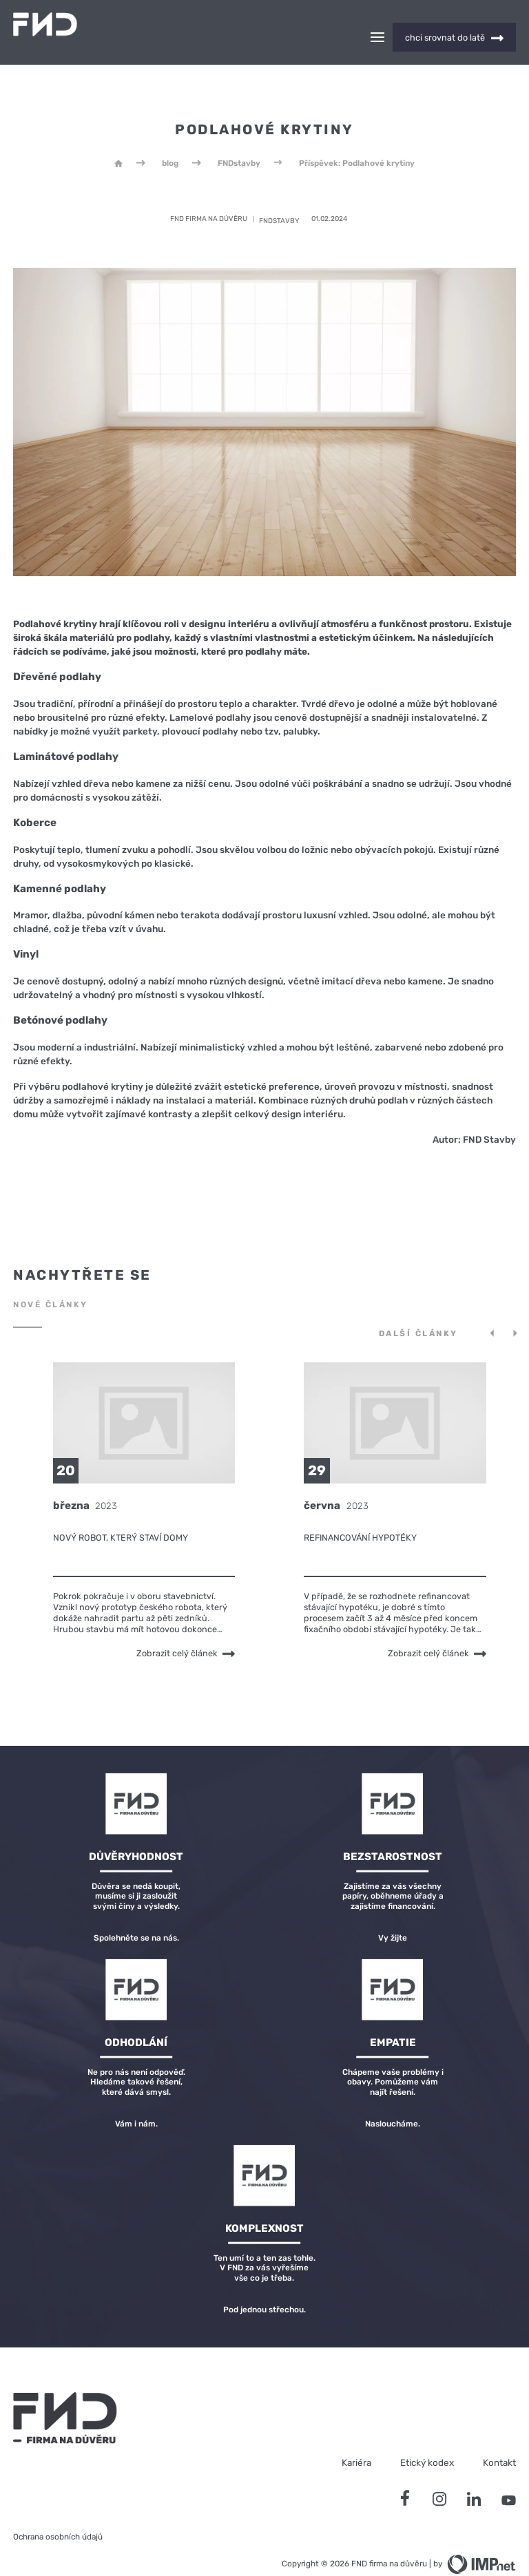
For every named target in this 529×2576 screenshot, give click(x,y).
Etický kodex (427, 2438)
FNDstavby (239, 139)
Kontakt (499, 2438)
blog (170, 139)
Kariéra (356, 2438)
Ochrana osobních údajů (58, 2512)
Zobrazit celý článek (185, 1630)
